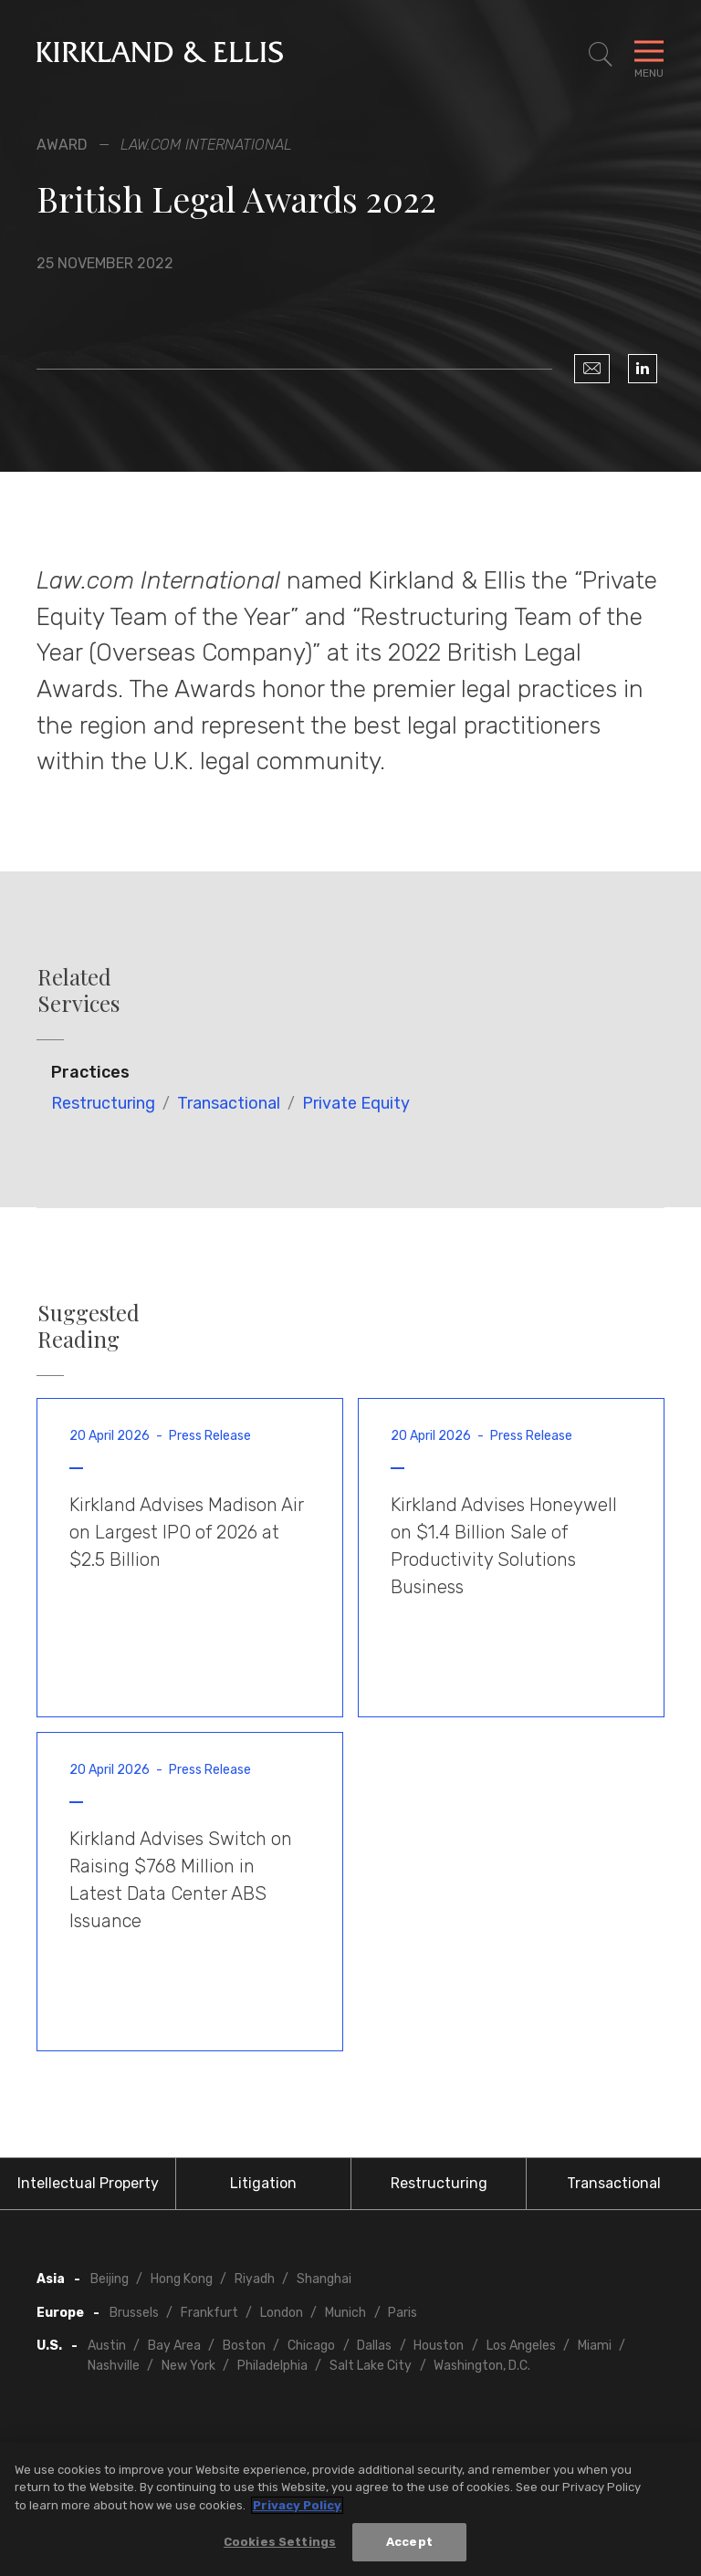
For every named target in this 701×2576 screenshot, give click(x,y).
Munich (345, 2312)
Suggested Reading (88, 1325)
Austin (107, 2345)
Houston (438, 2345)
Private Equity (356, 1103)
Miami (595, 2345)
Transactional (228, 1103)
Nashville (114, 2365)
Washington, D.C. (482, 2365)
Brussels (134, 2312)
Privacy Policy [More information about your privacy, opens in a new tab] (297, 2505)
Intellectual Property (88, 2183)
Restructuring (103, 1103)
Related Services (78, 990)
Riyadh (255, 2279)
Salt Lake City (371, 2365)
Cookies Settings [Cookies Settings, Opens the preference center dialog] (280, 2543)
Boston (244, 2345)
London (281, 2312)
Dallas (374, 2345)
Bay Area (174, 2345)
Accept (409, 2543)
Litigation (263, 2183)
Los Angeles (521, 2345)
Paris (402, 2312)
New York (188, 2365)
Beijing (109, 2279)
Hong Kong (182, 2279)
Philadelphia (272, 2365)
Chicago (311, 2345)
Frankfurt (209, 2312)
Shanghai (324, 2279)
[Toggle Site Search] (600, 54)
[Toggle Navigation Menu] (648, 54)
